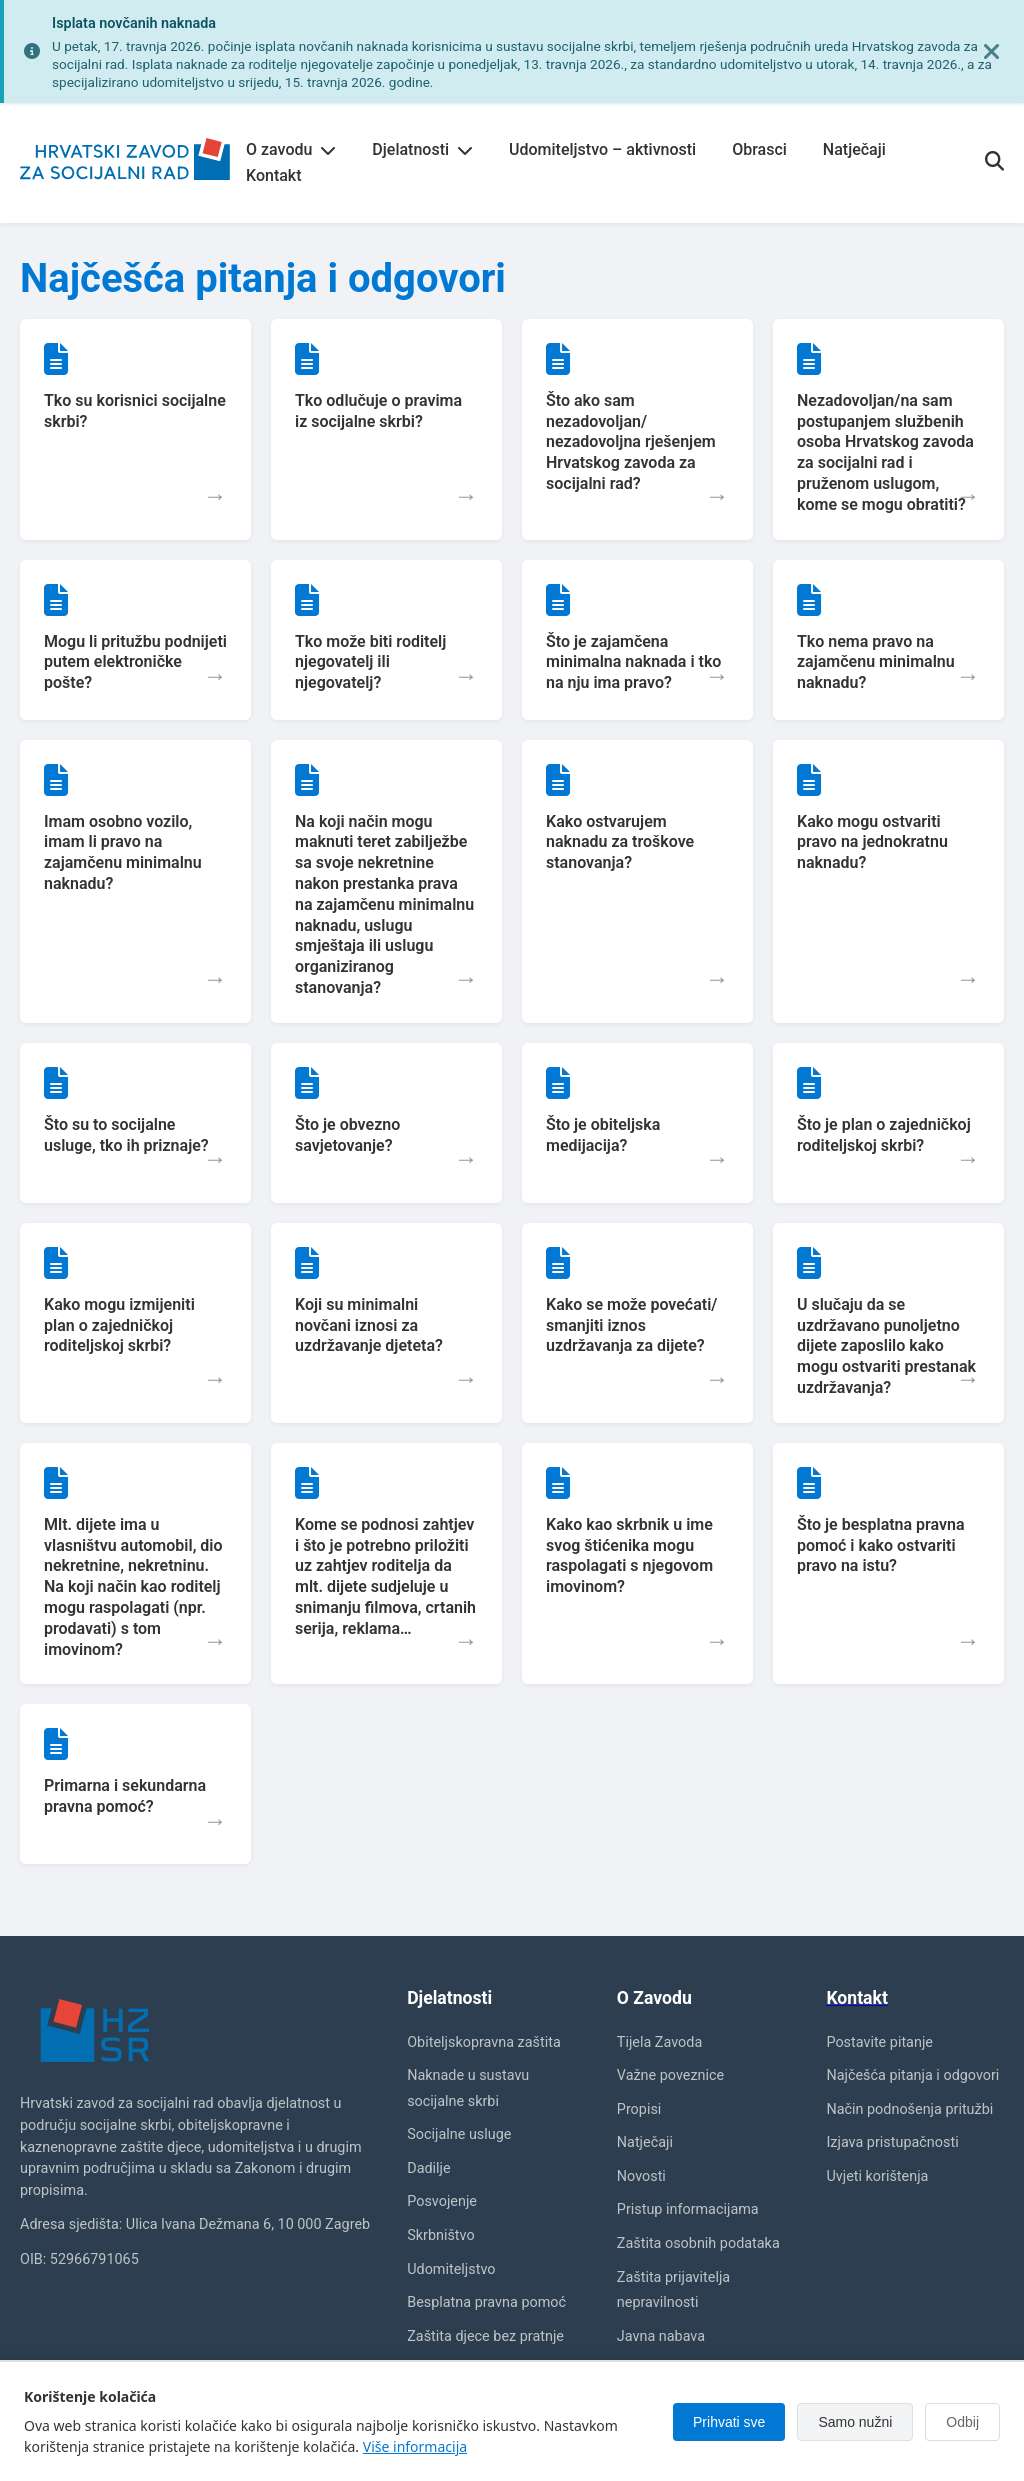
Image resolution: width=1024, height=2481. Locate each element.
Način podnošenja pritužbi (909, 2109)
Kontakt (274, 175)
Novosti (641, 2176)
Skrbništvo (440, 2235)
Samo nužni (855, 2422)
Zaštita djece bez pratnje (485, 2336)
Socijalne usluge (459, 2134)
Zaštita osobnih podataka (698, 2243)
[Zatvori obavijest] (992, 52)
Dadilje (428, 2168)
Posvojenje (442, 2201)
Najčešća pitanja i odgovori (912, 2075)
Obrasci (759, 149)
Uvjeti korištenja (877, 2176)
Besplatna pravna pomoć (486, 2302)
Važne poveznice (670, 2075)
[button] (135, 429)
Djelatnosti (422, 149)
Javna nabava (661, 2336)
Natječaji (854, 149)
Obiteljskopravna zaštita (484, 2042)
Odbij (962, 2422)
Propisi (639, 2109)
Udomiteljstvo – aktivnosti (602, 149)
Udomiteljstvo (451, 2269)
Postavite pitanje (879, 2042)
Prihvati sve (729, 2422)
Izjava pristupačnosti (892, 2142)
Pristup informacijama (688, 2209)
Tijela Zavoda (659, 2042)
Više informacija (415, 2446)
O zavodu (291, 149)
